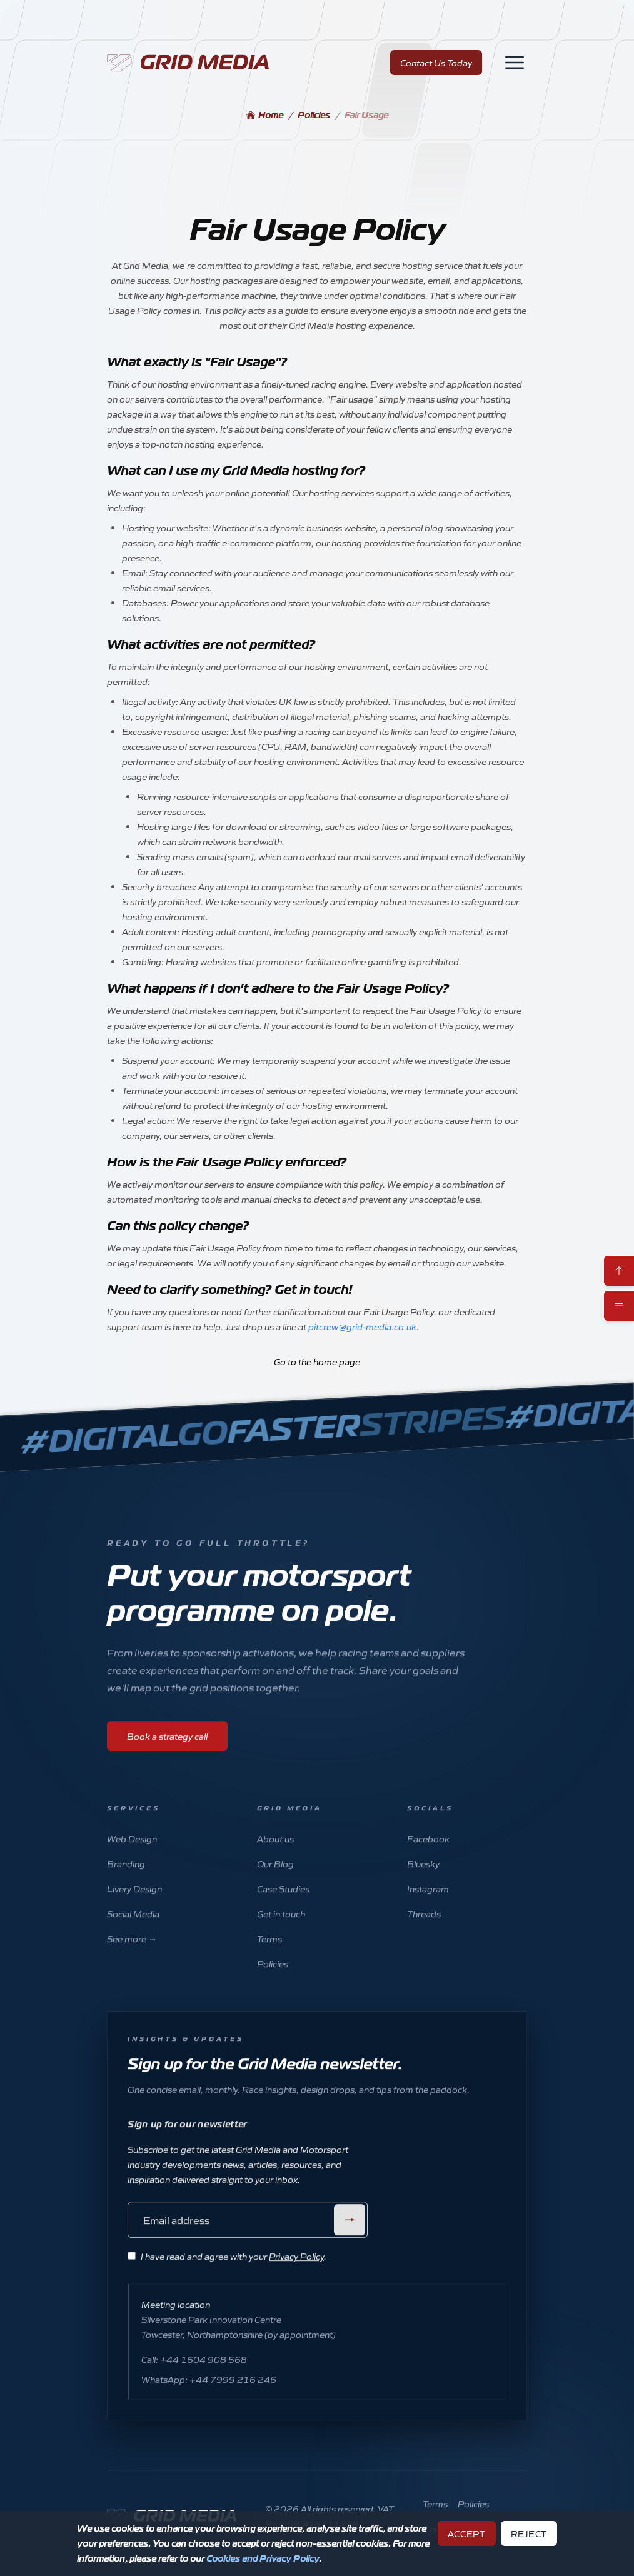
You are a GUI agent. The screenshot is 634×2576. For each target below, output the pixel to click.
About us (275, 1853)
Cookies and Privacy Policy (262, 2558)
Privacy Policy (296, 2271)
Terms (269, 1953)
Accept (467, 2533)
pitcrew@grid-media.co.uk (362, 1326)
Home (264, 115)
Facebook (428, 1853)
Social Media (133, 1928)
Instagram (428, 1903)
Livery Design (134, 1903)
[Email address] (248, 2235)
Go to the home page (317, 1361)
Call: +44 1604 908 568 (194, 2374)
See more (132, 1953)
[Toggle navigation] (514, 62)
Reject (529, 2533)
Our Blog (275, 1878)
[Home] (193, 62)
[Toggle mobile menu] (619, 1306)
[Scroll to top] (619, 1271)
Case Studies (283, 1903)
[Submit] (349, 2234)
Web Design (132, 1853)
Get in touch (281, 1928)
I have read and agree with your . (233, 2271)
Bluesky (423, 1878)
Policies (314, 115)
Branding (126, 1878)
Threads (424, 1928)
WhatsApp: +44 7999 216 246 (208, 2394)
